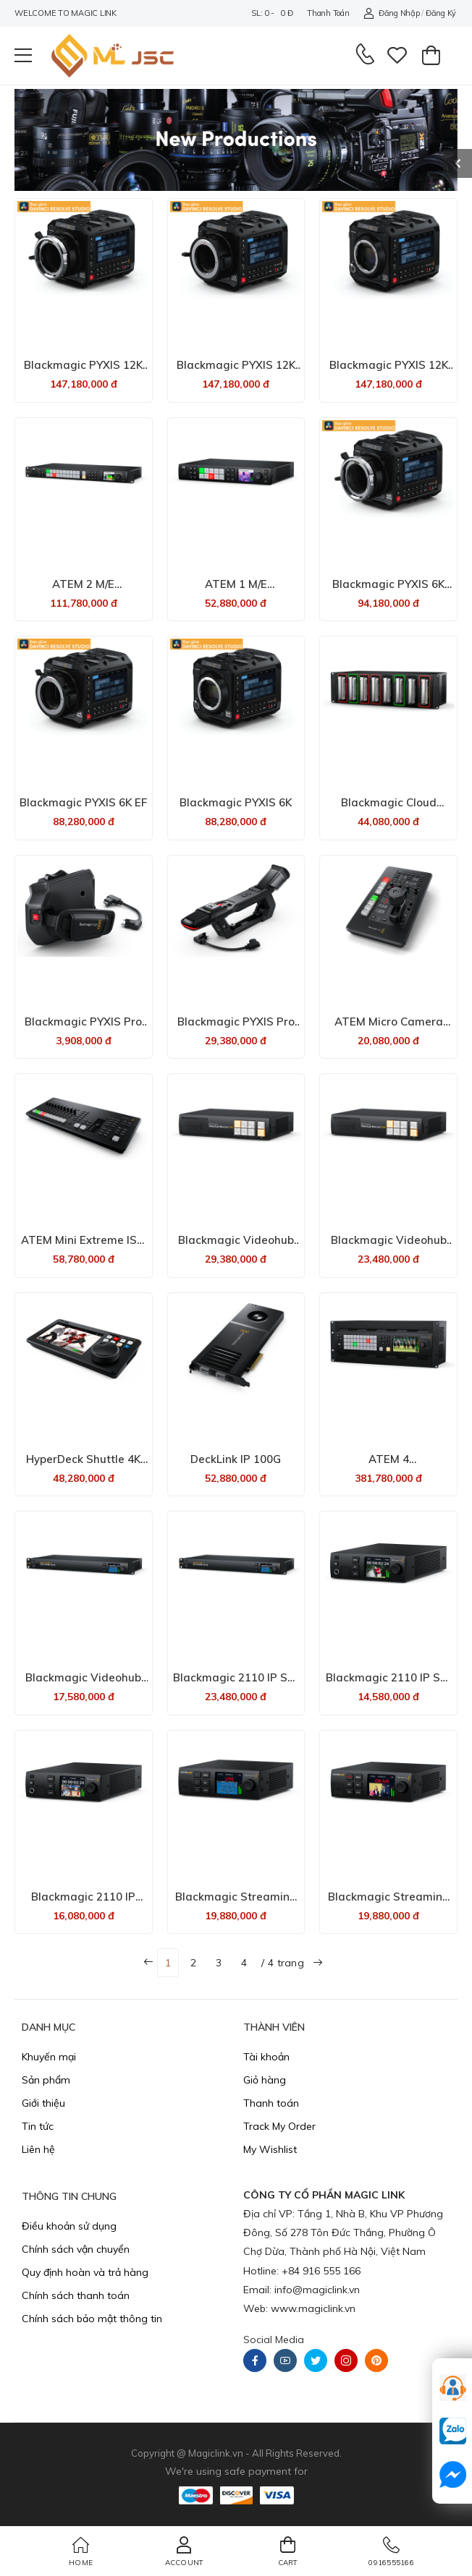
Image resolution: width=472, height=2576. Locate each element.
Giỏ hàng (264, 2079)
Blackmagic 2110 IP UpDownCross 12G (83, 1903)
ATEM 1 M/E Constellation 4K (236, 590)
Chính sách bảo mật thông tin (92, 2318)
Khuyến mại (49, 2056)
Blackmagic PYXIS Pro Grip (83, 1028)
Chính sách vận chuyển (76, 2249)
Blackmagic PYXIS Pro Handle (236, 1028)
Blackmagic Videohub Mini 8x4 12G (236, 1246)
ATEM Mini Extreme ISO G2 (83, 1246)
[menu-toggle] (23, 55)
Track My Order (279, 2126)
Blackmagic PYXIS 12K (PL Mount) (83, 371)
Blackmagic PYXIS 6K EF (83, 802)
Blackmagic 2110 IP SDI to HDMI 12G (388, 1684)
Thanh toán (328, 13)
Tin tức (38, 2126)
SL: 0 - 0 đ (271, 13)
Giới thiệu (43, 2103)
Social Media (273, 2339)
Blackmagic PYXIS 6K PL (388, 590)
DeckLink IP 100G (235, 1459)
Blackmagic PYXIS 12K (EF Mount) (236, 371)
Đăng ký (441, 13)
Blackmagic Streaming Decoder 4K (236, 1903)
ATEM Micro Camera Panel (388, 1028)
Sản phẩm (46, 2079)
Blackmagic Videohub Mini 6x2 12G (389, 1246)
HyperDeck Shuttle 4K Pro (83, 1465)
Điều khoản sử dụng (69, 2225)
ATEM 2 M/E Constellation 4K (84, 590)
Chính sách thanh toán (76, 2295)
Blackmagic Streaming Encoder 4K (389, 1903)
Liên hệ (38, 2149)
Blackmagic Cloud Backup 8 (389, 809)
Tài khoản (266, 2056)
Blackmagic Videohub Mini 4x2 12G (83, 1684)
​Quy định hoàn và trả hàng (85, 2272)
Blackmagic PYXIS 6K (236, 802)
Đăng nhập (391, 13)
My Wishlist (270, 2149)
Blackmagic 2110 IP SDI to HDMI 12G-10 (235, 1684)
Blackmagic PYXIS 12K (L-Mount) (388, 371)
